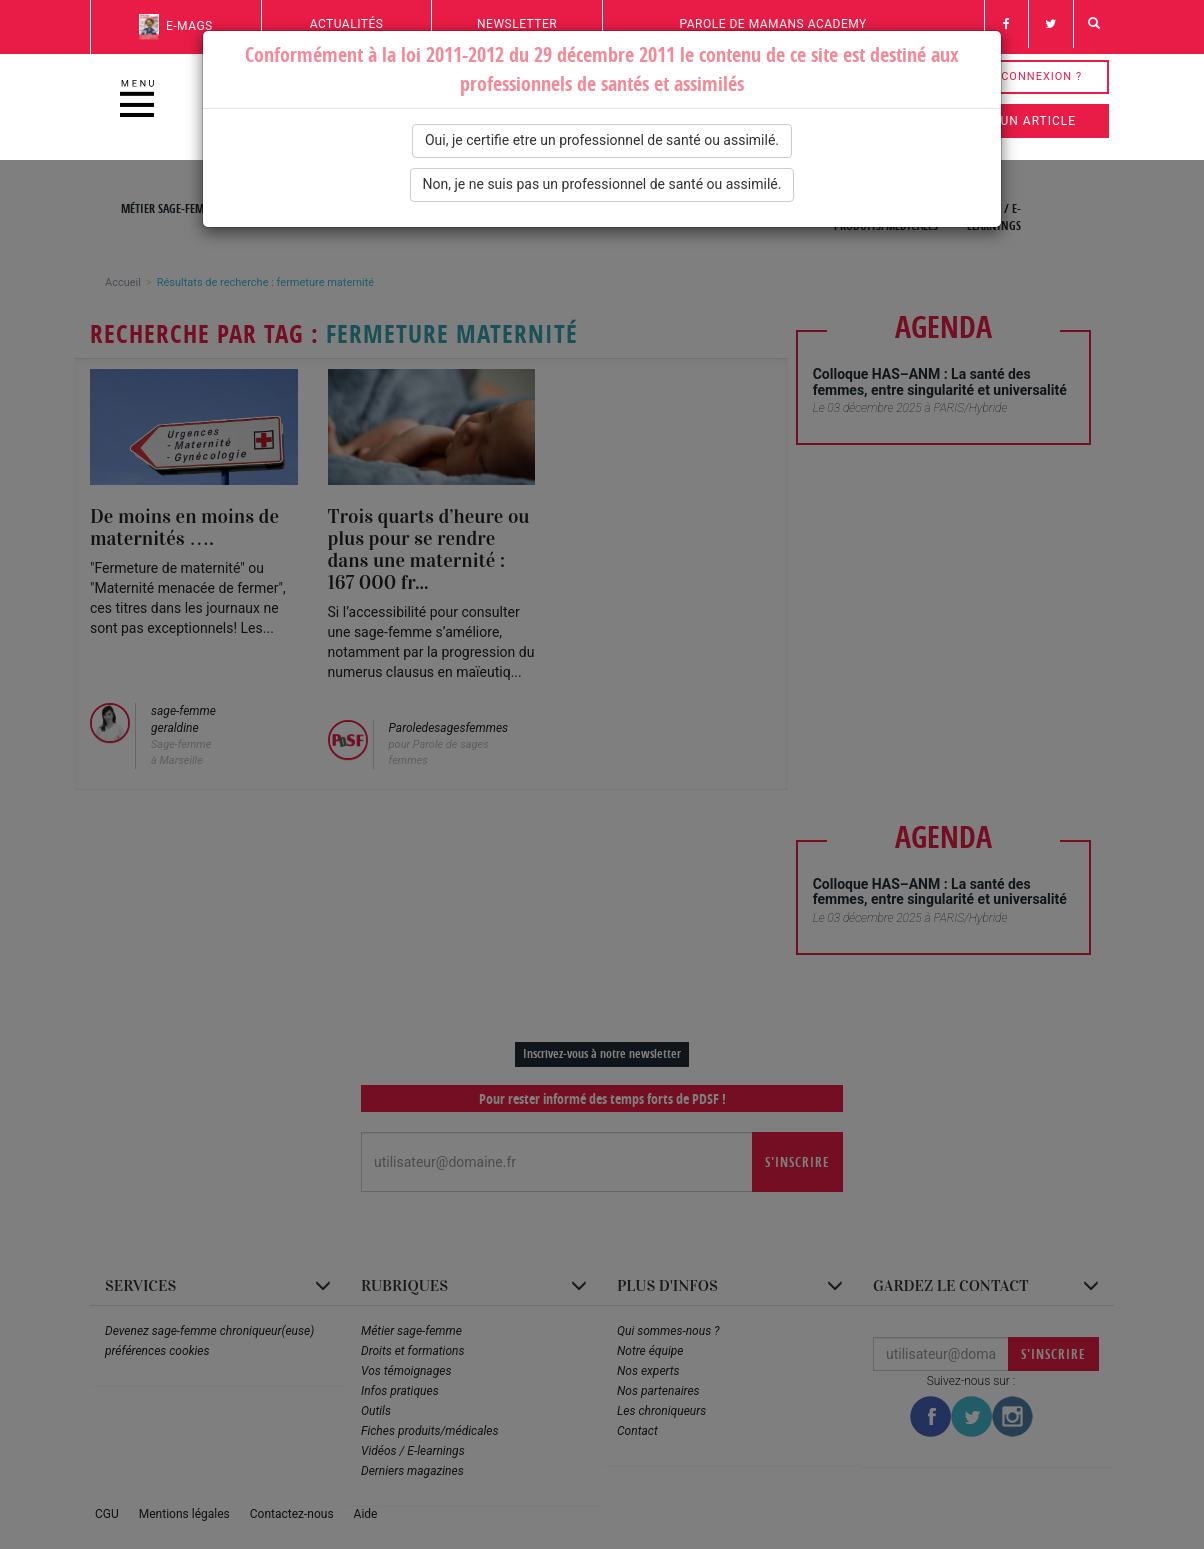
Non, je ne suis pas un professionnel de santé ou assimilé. (602, 184)
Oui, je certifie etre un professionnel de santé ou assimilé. (602, 140)
